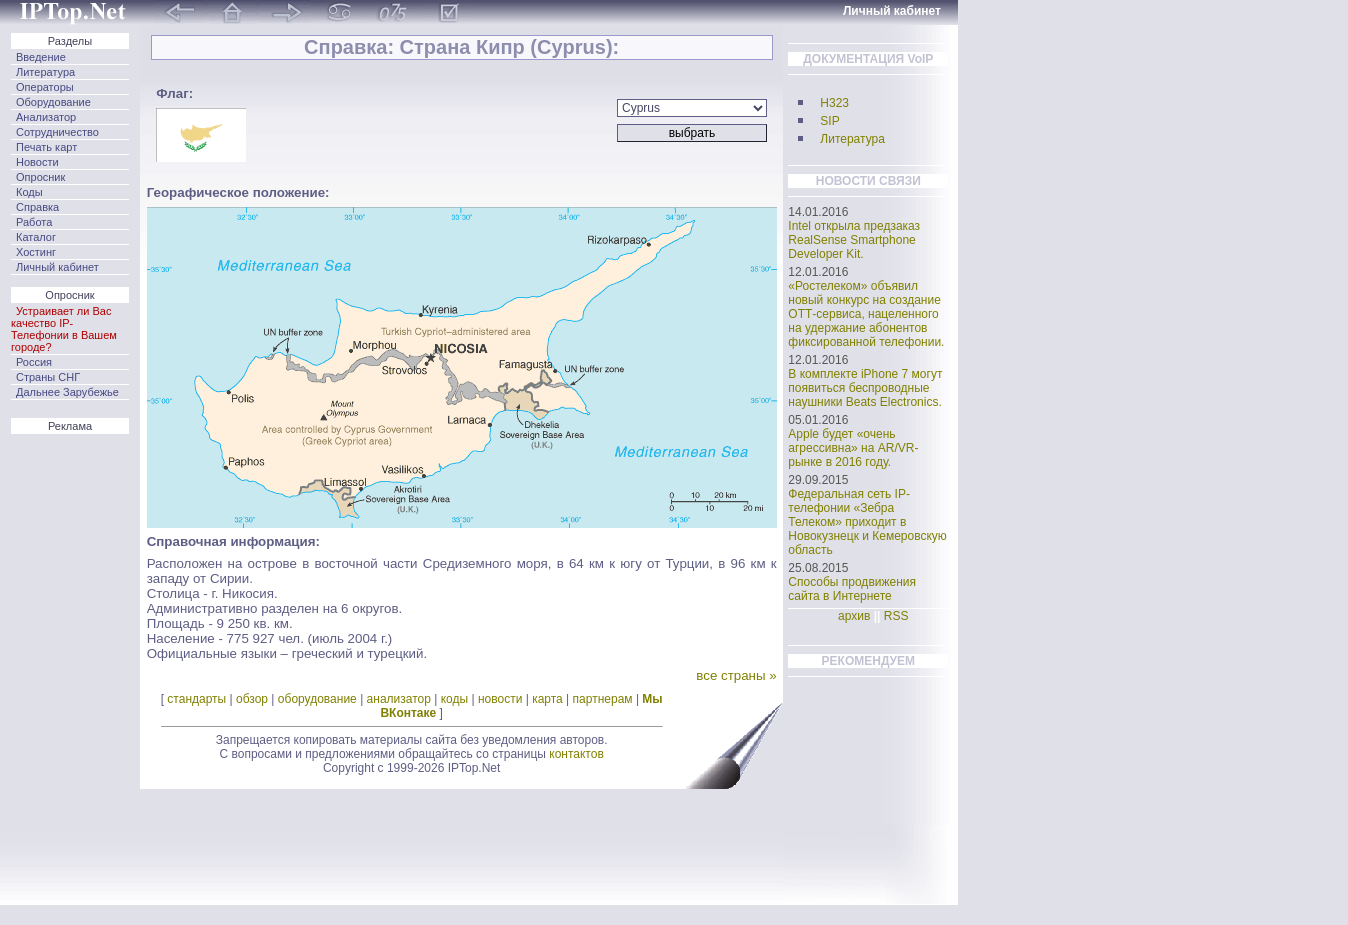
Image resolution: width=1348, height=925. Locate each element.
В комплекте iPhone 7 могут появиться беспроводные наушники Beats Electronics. (865, 388)
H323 (834, 103)
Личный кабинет (57, 267)
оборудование (317, 699)
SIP (829, 121)
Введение (41, 57)
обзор (252, 699)
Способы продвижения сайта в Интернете (852, 589)
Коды (29, 192)
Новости (37, 162)
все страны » (736, 675)
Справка (37, 207)
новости (500, 699)
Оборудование (53, 102)
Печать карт (46, 147)
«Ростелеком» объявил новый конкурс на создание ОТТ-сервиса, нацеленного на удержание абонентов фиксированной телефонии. (866, 314)
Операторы (45, 87)
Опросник (40, 177)
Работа (34, 222)
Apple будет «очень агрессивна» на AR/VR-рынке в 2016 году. (853, 448)
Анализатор (46, 117)
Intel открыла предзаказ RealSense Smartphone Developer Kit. (854, 240)
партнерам (603, 699)
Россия (34, 362)
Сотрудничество (57, 132)
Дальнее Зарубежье (67, 392)
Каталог (36, 237)
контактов (576, 754)
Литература (45, 72)
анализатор (399, 699)
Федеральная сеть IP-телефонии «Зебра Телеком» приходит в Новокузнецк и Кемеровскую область (867, 522)
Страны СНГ (48, 377)
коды (454, 699)
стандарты (196, 699)
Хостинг (36, 252)
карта (547, 699)
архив (854, 616)
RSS (896, 616)
